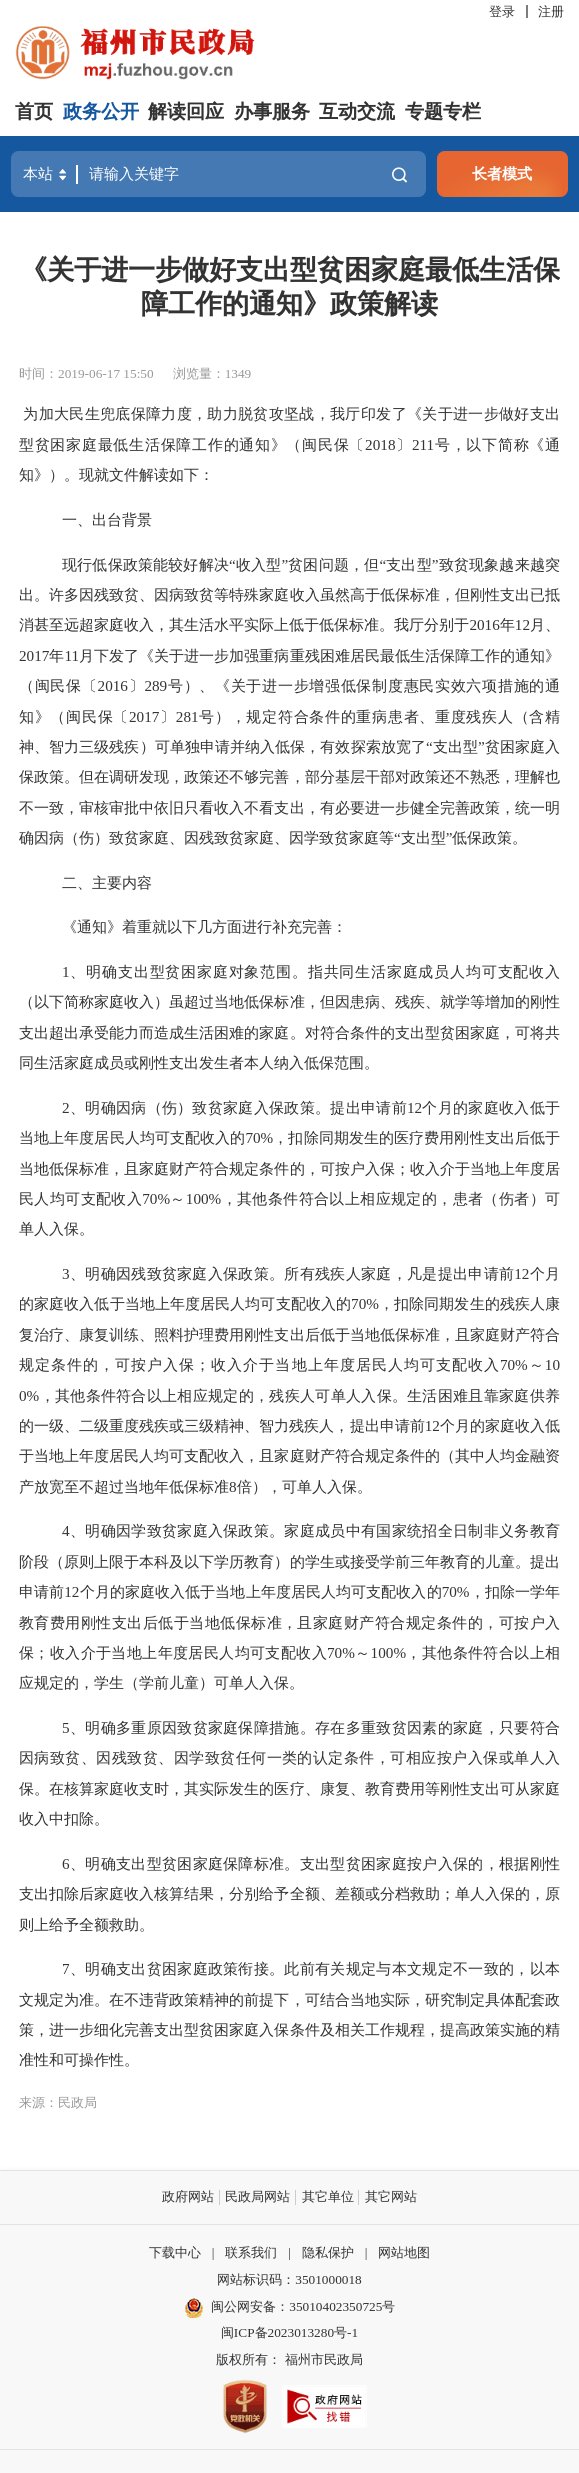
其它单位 (328, 2196)
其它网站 (391, 2196)
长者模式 (502, 173)
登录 (502, 11)
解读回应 (186, 111)
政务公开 (101, 111)
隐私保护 (328, 2252)
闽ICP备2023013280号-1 (289, 2332)
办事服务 (272, 111)
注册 (551, 11)
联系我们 (251, 2252)
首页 (34, 111)
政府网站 (188, 2196)
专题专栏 (443, 111)
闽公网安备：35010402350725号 (303, 2306)
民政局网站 (257, 2196)
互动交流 (357, 111)
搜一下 (399, 174)
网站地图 (404, 2252)
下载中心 (175, 2252)
